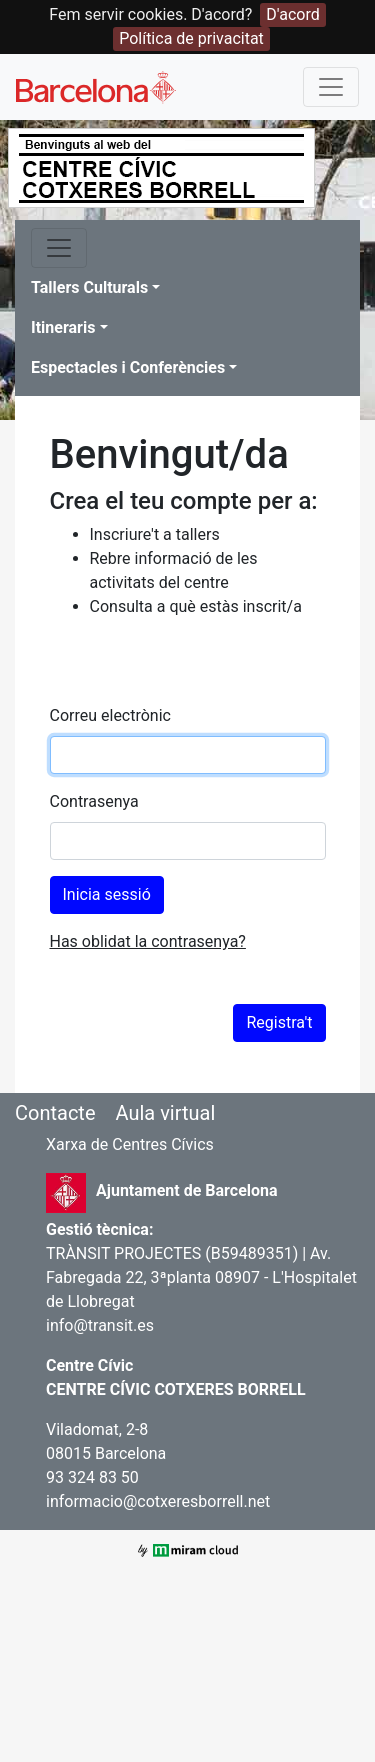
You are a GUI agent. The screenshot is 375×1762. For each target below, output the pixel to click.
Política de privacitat (191, 38)
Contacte (55, 1113)
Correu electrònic (110, 715)
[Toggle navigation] (331, 87)
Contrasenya (94, 801)
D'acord (292, 14)
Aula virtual (165, 1113)
